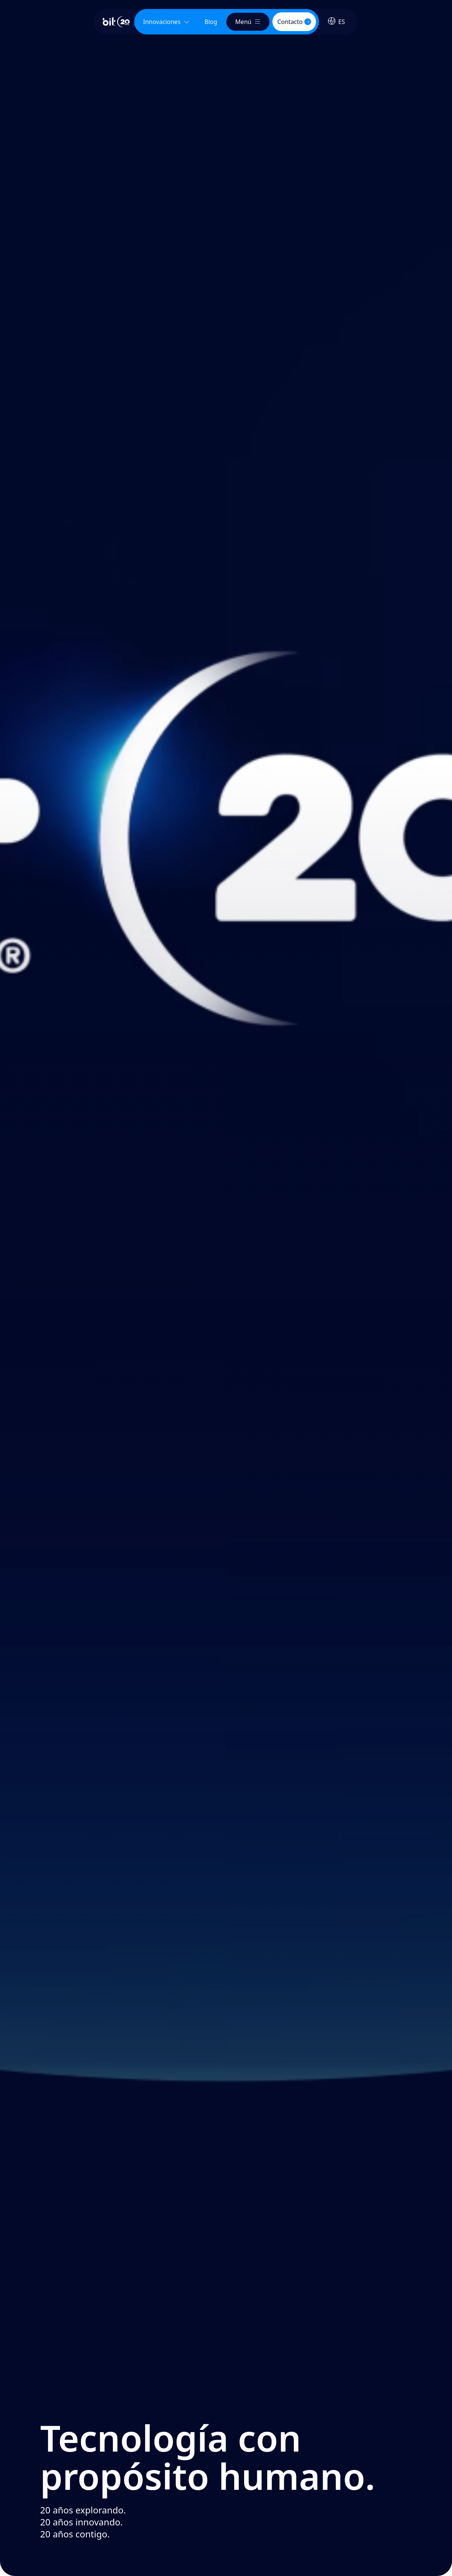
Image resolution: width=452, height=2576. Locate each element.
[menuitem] (211, 22)
